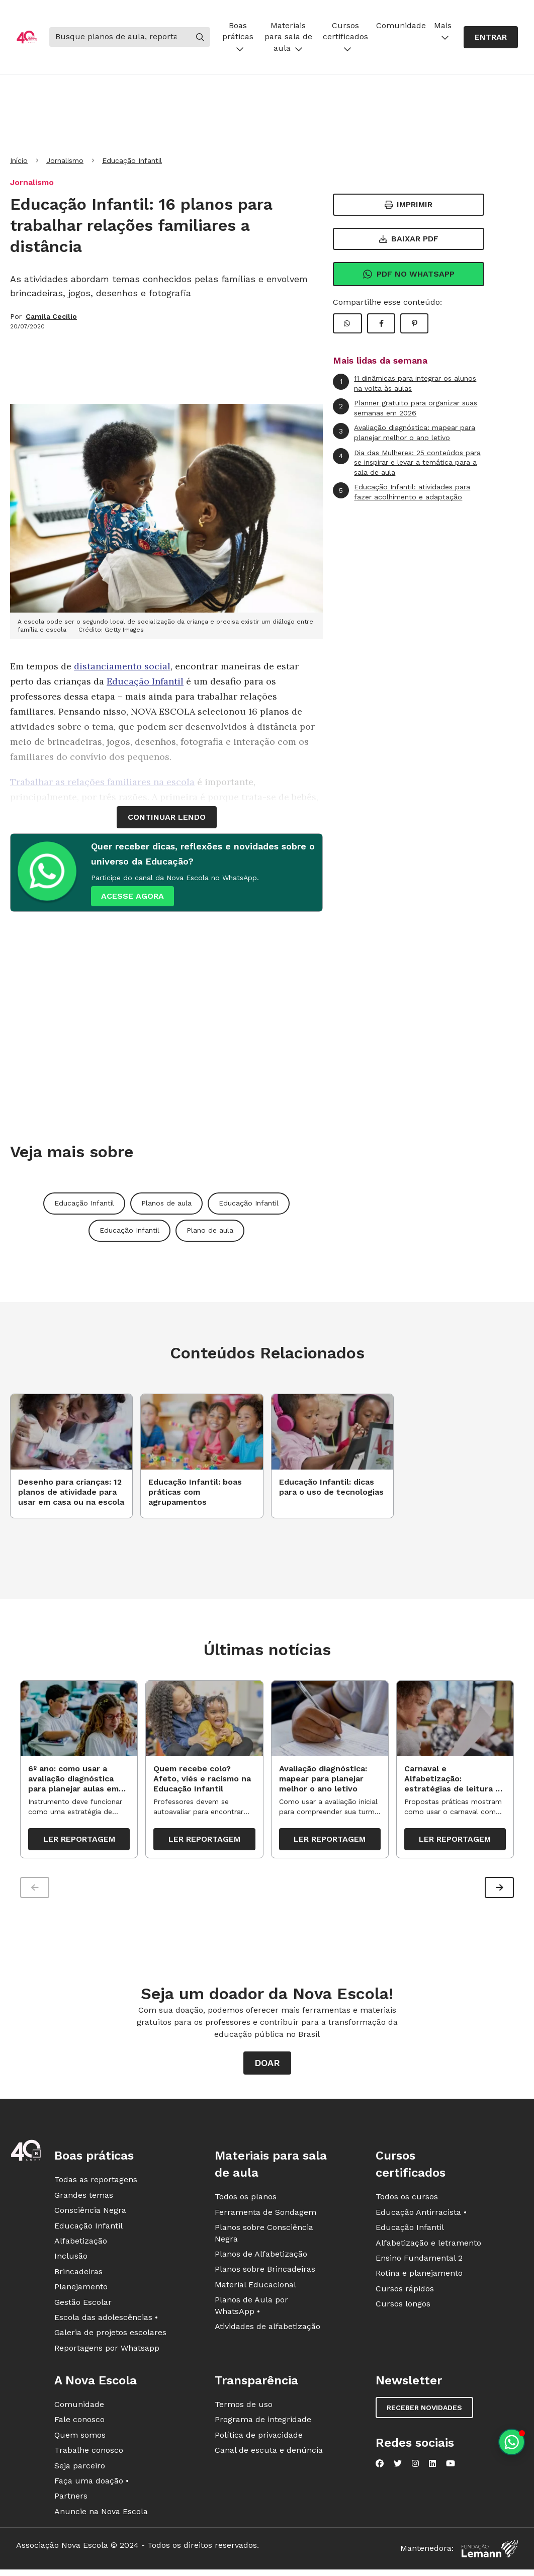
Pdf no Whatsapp (409, 274)
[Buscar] (119, 36)
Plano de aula (210, 1230)
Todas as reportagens (95, 2183)
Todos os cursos (407, 2200)
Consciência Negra (90, 2214)
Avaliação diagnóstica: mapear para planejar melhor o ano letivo (404, 432)
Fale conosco (79, 2423)
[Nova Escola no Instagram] (415, 2467)
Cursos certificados (345, 37)
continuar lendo (167, 817)
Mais (443, 31)
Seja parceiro (79, 2469)
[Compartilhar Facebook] (381, 323)
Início (19, 160)
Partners (70, 2500)
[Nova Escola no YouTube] (450, 2467)
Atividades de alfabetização (267, 2330)
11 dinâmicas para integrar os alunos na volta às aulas (404, 383)
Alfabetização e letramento (428, 2246)
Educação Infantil (132, 160)
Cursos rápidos (405, 2292)
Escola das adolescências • (106, 2321)
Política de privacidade (259, 2438)
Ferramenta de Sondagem (265, 2215)
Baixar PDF (408, 238)
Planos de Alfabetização (261, 2258)
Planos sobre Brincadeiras (265, 2273)
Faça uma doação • (91, 2484)
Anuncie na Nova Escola (101, 2515)
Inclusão (70, 2260)
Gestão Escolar (83, 2305)
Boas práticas (237, 37)
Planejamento (81, 2290)
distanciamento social (122, 666)
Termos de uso (244, 2408)
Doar (267, 2067)
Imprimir (408, 204)
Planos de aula (166, 1203)
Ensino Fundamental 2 (419, 2262)
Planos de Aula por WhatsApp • (251, 2309)
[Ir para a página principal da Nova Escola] (26, 37)
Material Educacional (255, 2288)
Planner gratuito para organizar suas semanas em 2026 (405, 407)
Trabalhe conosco (88, 2454)
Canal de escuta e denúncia (269, 2454)
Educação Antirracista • (421, 2215)
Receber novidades (424, 2412)
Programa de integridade (263, 2423)
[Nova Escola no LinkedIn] (432, 2467)
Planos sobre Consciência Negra (264, 2236)
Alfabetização (80, 2245)
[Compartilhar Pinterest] (414, 323)
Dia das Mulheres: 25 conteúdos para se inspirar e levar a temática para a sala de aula (407, 462)
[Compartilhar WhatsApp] (347, 323)
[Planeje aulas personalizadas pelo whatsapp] (511, 2442)
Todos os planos (246, 2200)
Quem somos (80, 2438)
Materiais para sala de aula (288, 37)
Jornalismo (64, 160)
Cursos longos (403, 2307)
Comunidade (401, 25)
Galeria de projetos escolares (110, 2336)
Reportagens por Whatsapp (106, 2351)
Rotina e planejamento (419, 2277)
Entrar (491, 37)
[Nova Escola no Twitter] (398, 2467)
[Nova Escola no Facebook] (380, 2467)
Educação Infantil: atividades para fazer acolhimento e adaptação (401, 491)
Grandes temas (83, 2198)
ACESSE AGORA (132, 896)
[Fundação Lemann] (490, 2552)
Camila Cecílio (51, 316)
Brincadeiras (78, 2275)
